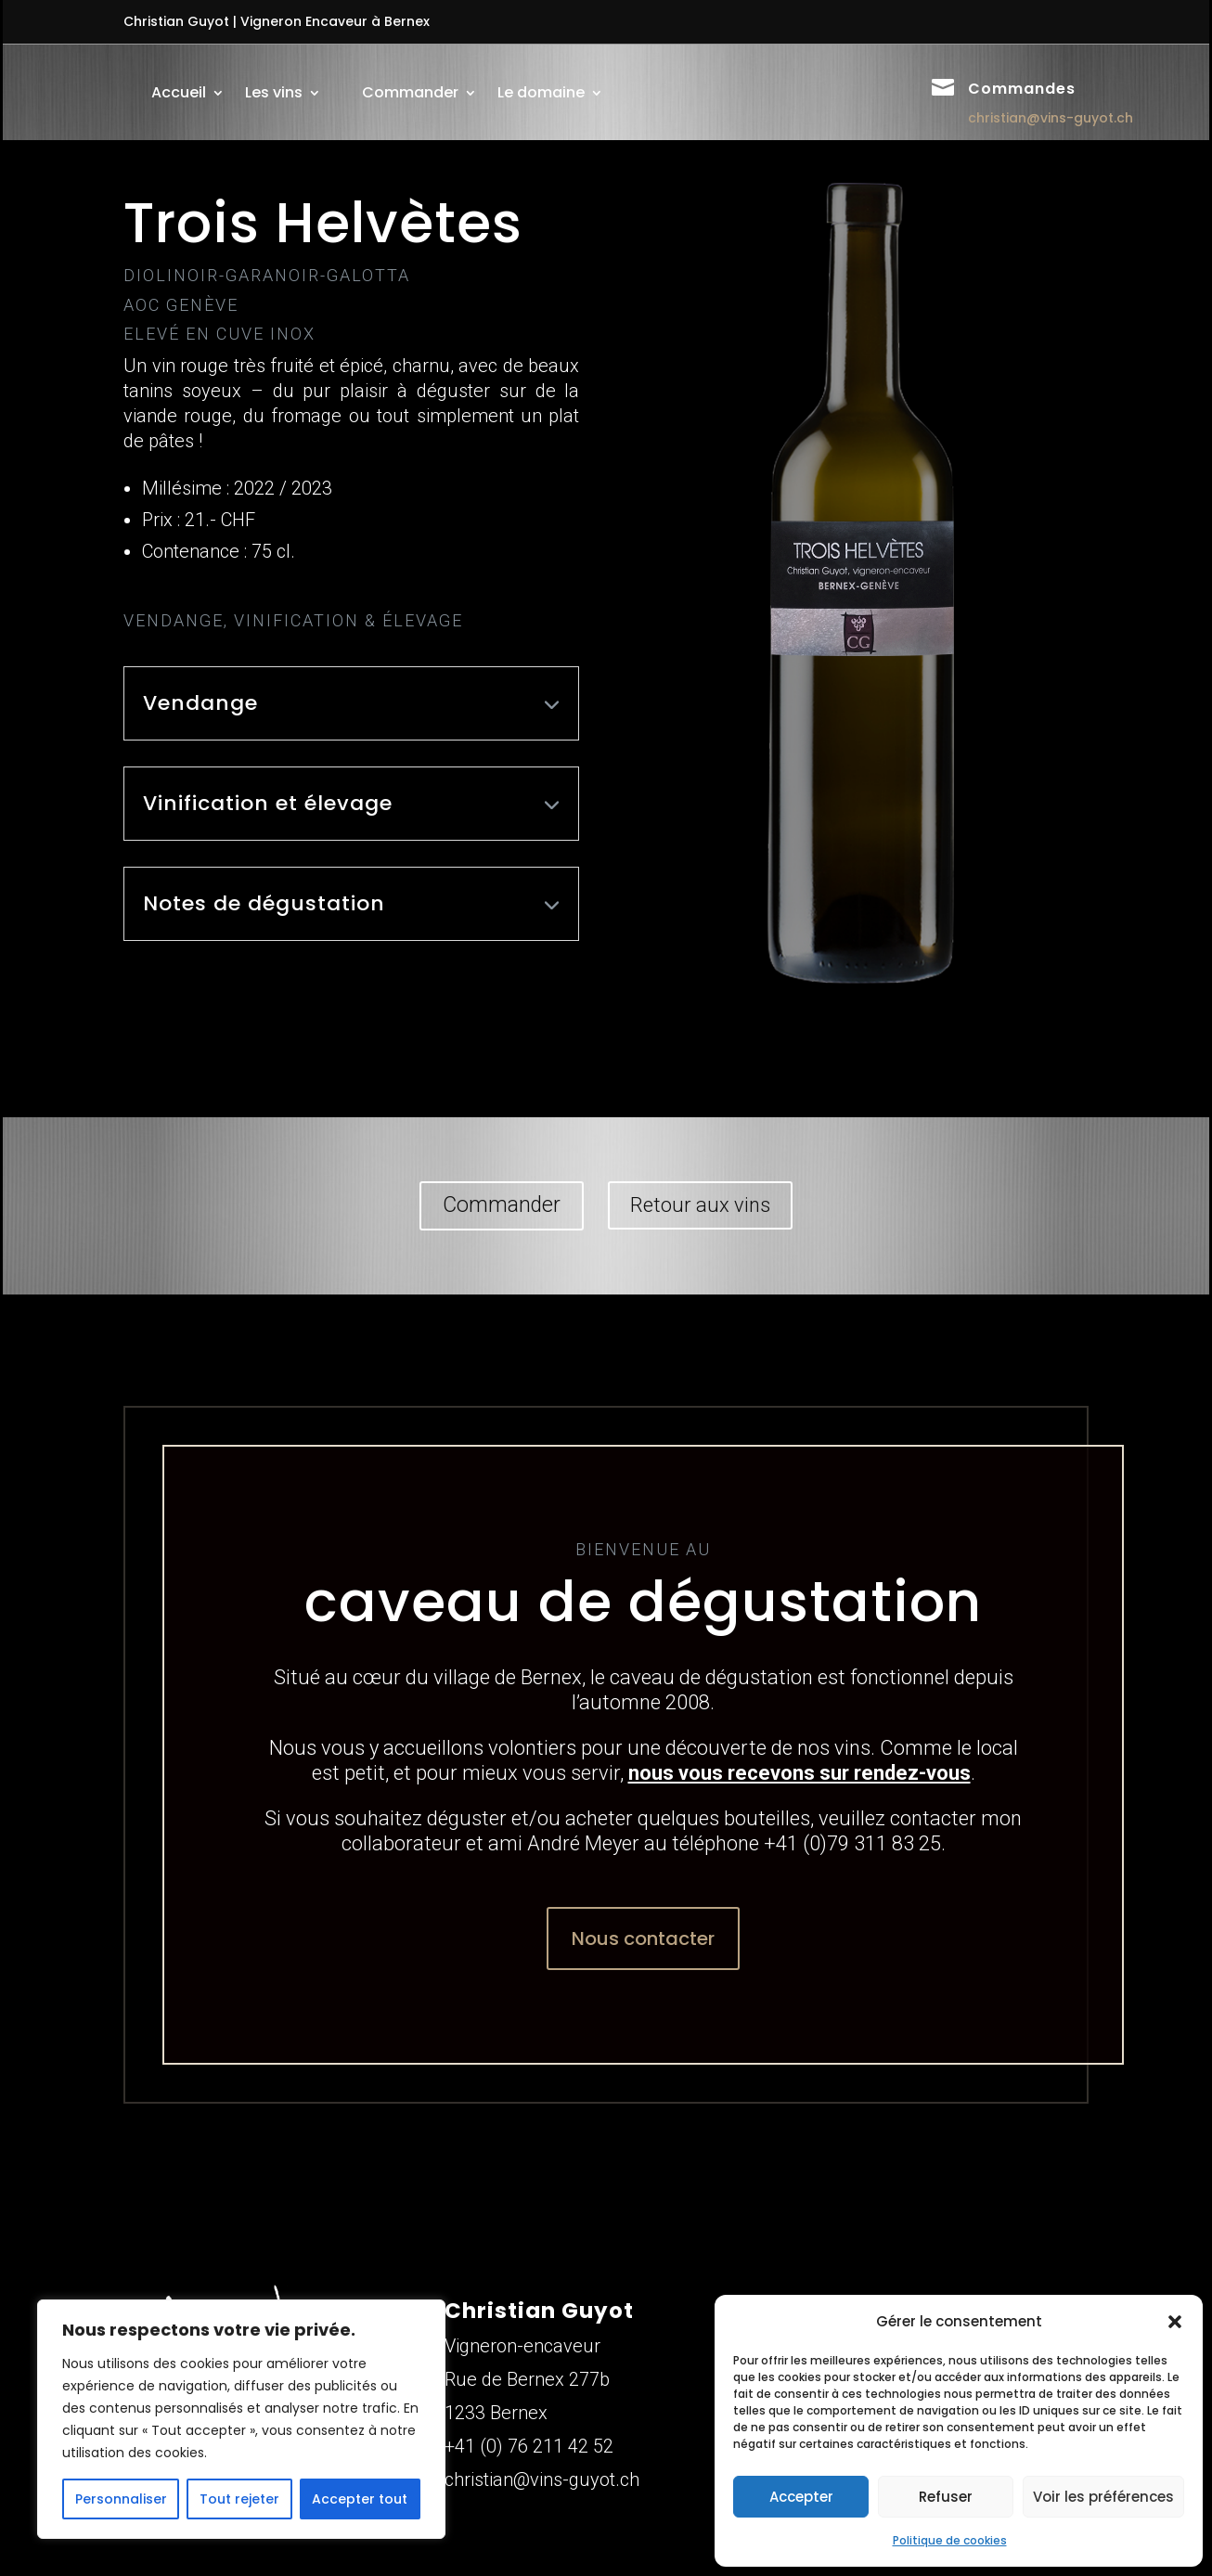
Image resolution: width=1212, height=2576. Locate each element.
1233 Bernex (496, 2413)
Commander (410, 92)
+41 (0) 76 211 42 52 (529, 2446)
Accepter (801, 2496)
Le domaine (541, 92)
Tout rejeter (239, 2499)
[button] (1175, 2321)
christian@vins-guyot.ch (1050, 118)
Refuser (946, 2496)
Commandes (1022, 88)
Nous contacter (643, 1938)
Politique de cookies (950, 2540)
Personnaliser (121, 2499)
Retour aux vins (700, 1205)
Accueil (178, 92)
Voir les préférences (1103, 2496)
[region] (241, 2419)
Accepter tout (359, 2499)
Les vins (274, 92)
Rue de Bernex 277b (527, 2379)
